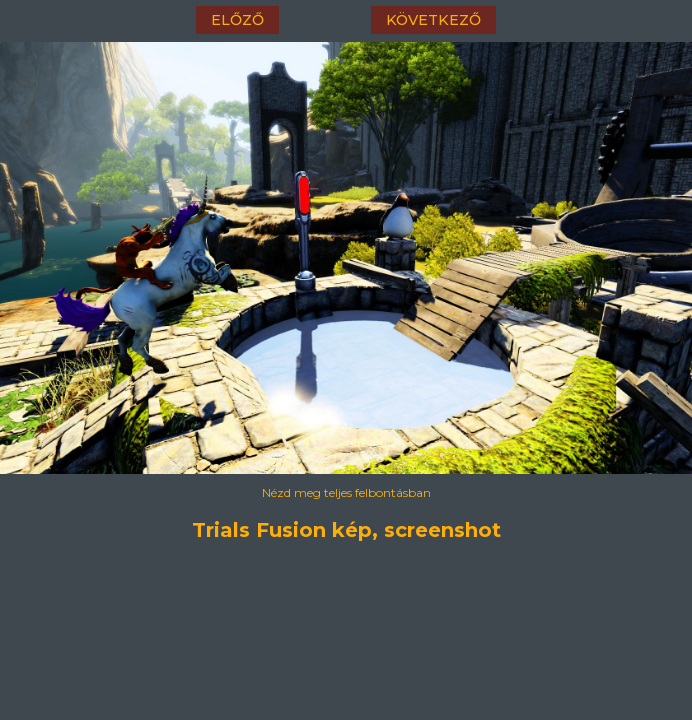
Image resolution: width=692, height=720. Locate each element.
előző (237, 20)
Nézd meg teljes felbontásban (346, 492)
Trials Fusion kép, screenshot (346, 530)
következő (433, 20)
